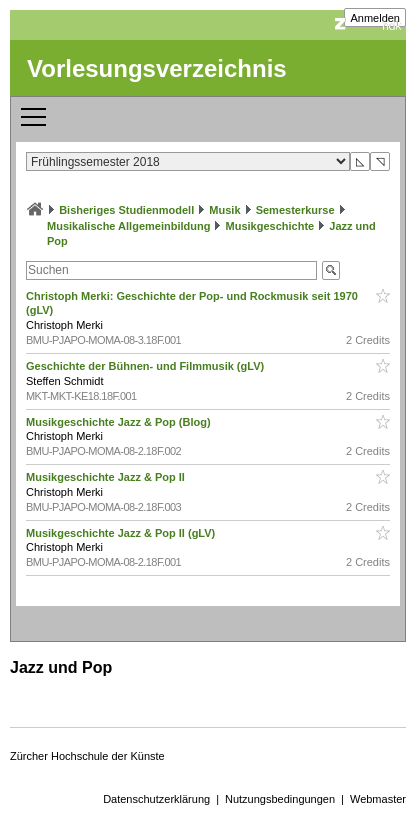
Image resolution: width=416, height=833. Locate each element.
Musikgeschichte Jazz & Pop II (107, 477)
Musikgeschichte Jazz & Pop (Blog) (120, 422)
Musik (224, 210)
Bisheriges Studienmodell (126, 210)
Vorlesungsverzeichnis (157, 68)
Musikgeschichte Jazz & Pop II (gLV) (122, 533)
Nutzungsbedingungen (280, 799)
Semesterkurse (295, 210)
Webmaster (378, 799)
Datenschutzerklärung (156, 799)
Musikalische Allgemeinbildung (128, 226)
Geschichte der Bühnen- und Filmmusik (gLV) (146, 366)
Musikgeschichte (270, 226)
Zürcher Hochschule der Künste (87, 756)
